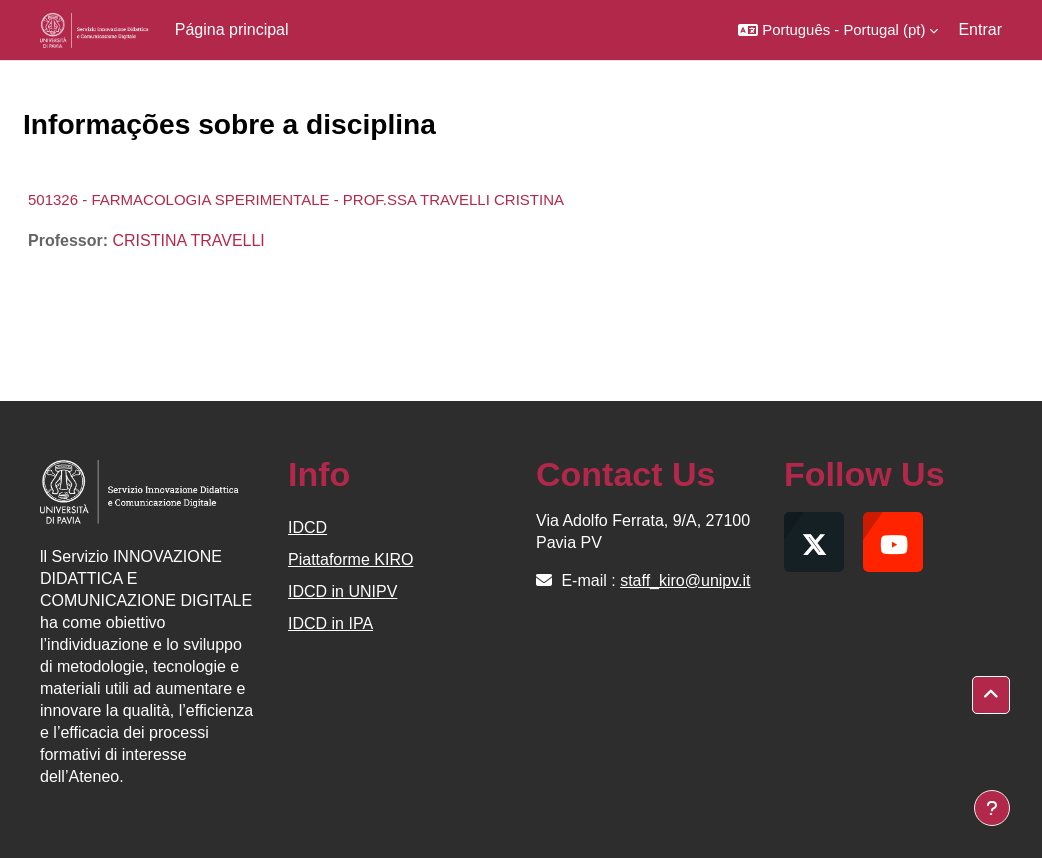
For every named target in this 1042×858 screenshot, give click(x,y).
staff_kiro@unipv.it (685, 580)
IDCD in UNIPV (342, 591)
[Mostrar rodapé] (992, 808)
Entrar (980, 29)
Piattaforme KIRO (350, 559)
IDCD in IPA (330, 623)
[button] (838, 30)
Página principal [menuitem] (232, 29)
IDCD (307, 527)
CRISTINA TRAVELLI (188, 240)
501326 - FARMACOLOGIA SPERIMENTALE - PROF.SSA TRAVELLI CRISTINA (296, 199)
